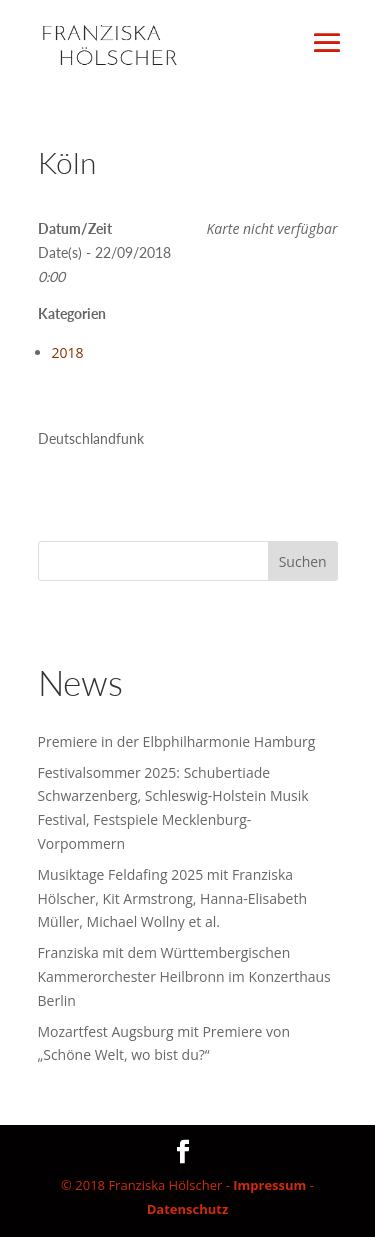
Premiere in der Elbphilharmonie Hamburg (177, 741)
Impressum (269, 1185)
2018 (68, 352)
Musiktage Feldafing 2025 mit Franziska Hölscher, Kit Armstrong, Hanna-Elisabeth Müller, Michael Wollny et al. (172, 898)
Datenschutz (188, 1209)
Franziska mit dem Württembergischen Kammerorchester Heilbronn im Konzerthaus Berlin (184, 976)
